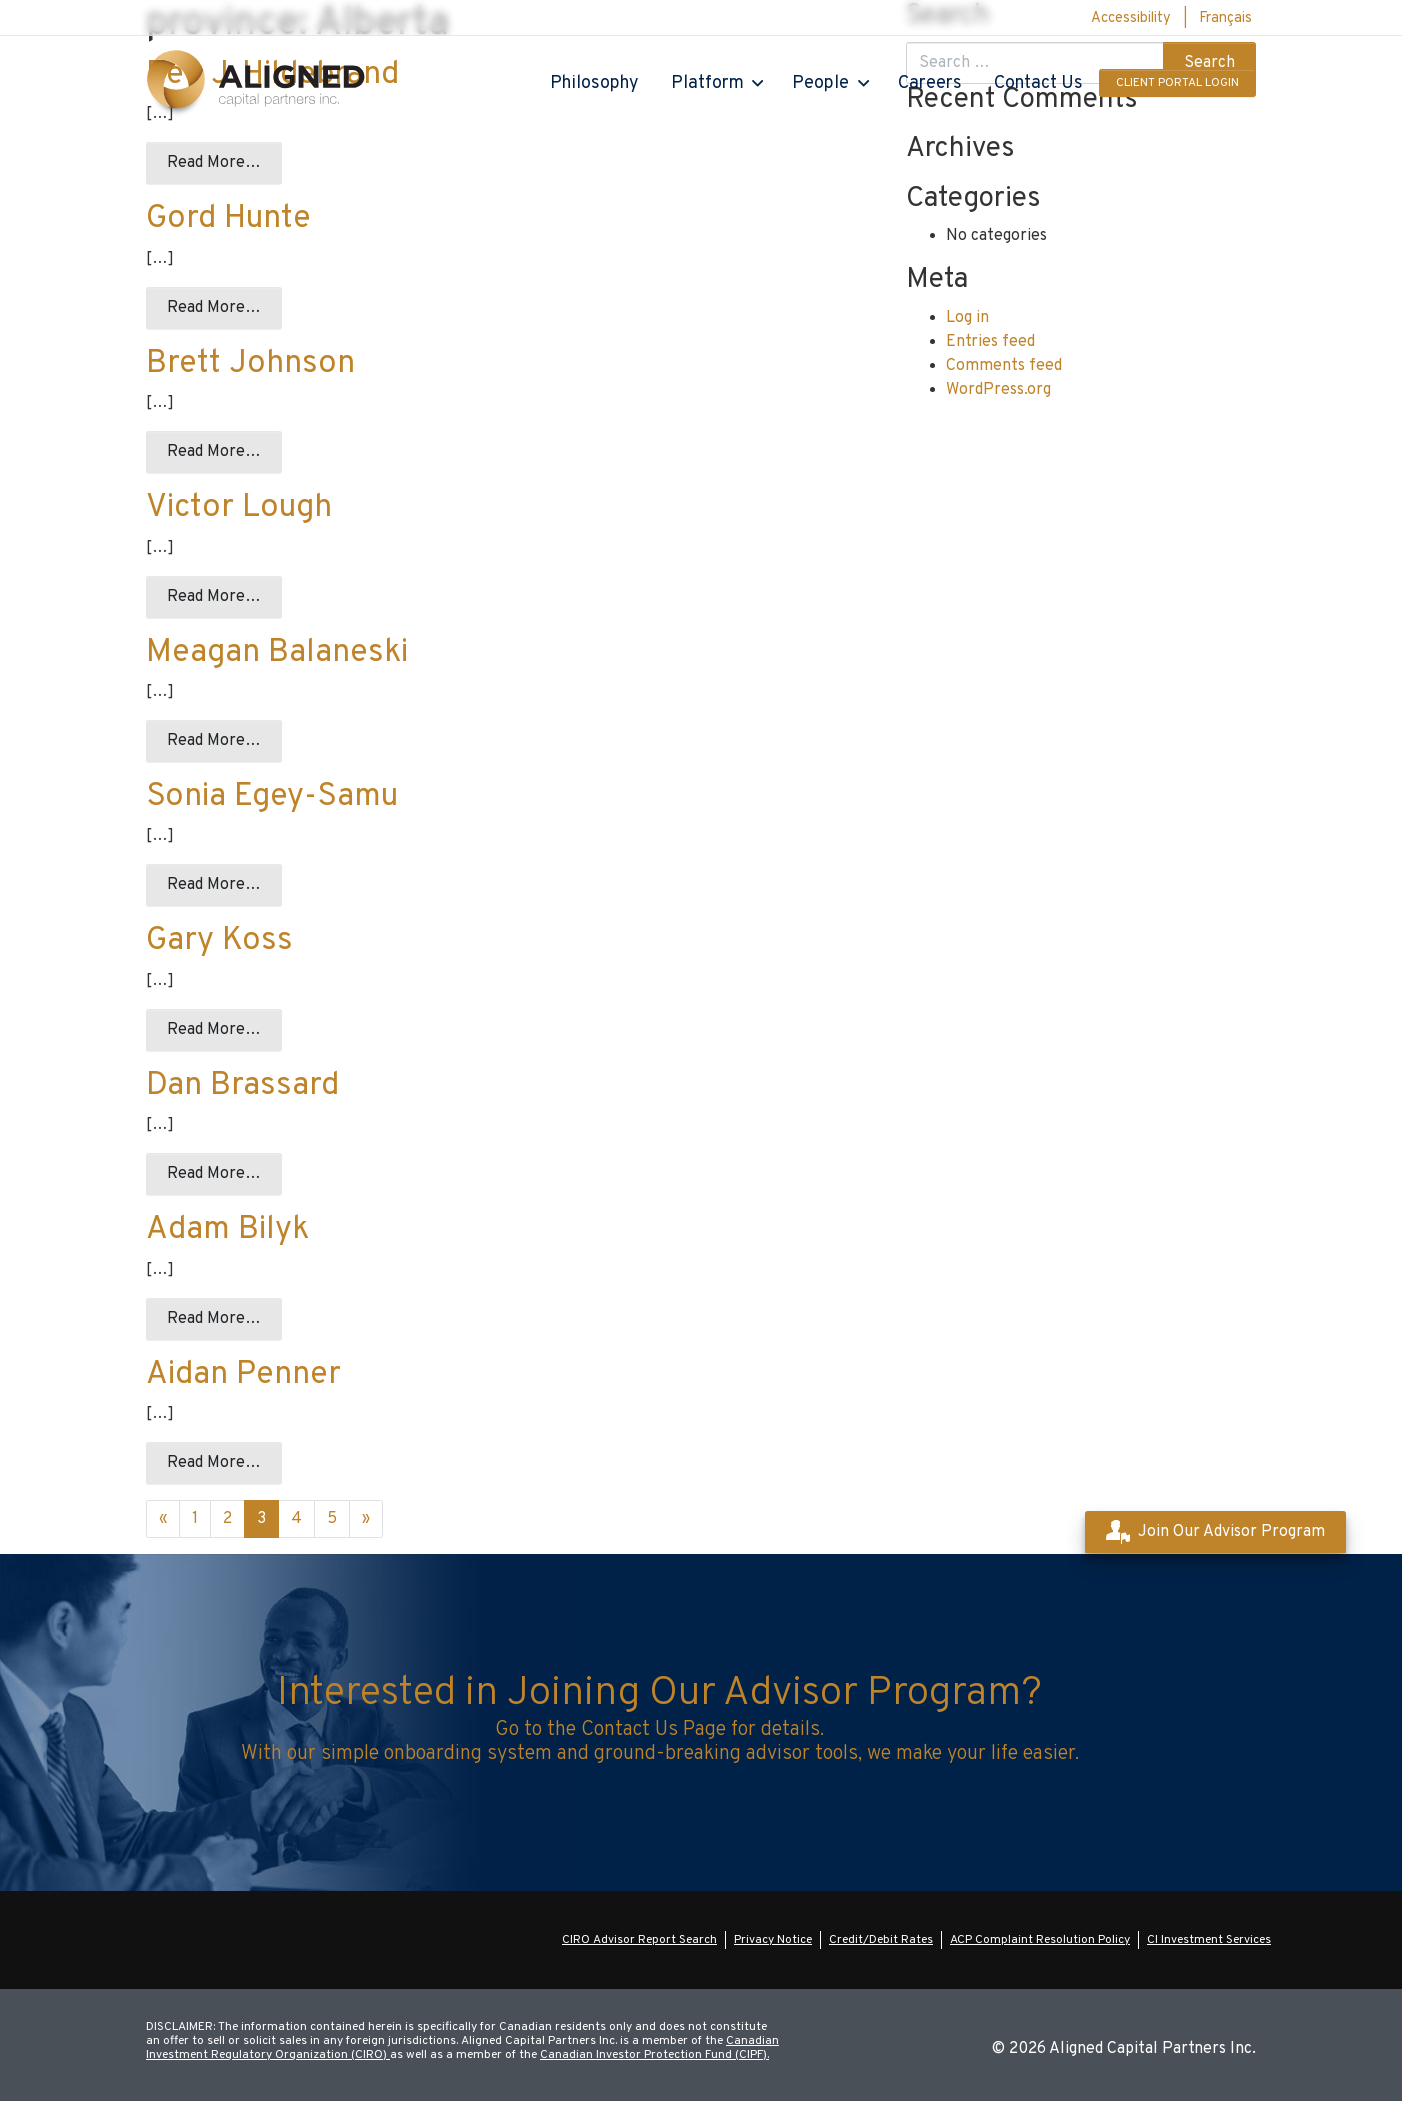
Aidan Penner (243, 1375)
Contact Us (1038, 83)
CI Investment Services (1209, 1940)
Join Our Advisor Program (1215, 1532)
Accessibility (1131, 19)
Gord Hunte (228, 219)
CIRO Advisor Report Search (639, 1940)
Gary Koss (219, 941)
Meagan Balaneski (277, 653)
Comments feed (1004, 366)
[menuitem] (1225, 19)
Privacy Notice (773, 1940)
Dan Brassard (242, 1086)
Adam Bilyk (227, 1230)
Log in (967, 318)
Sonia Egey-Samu (272, 797)
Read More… (214, 163)
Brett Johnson (250, 364)
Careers (930, 83)
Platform (707, 83)
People (820, 83)
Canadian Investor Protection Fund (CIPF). (654, 2055)
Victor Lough (239, 508)
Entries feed (990, 342)
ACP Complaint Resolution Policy (1040, 1940)
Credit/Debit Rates (881, 1940)
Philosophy (594, 83)
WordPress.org (998, 390)
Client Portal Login (1177, 83)
